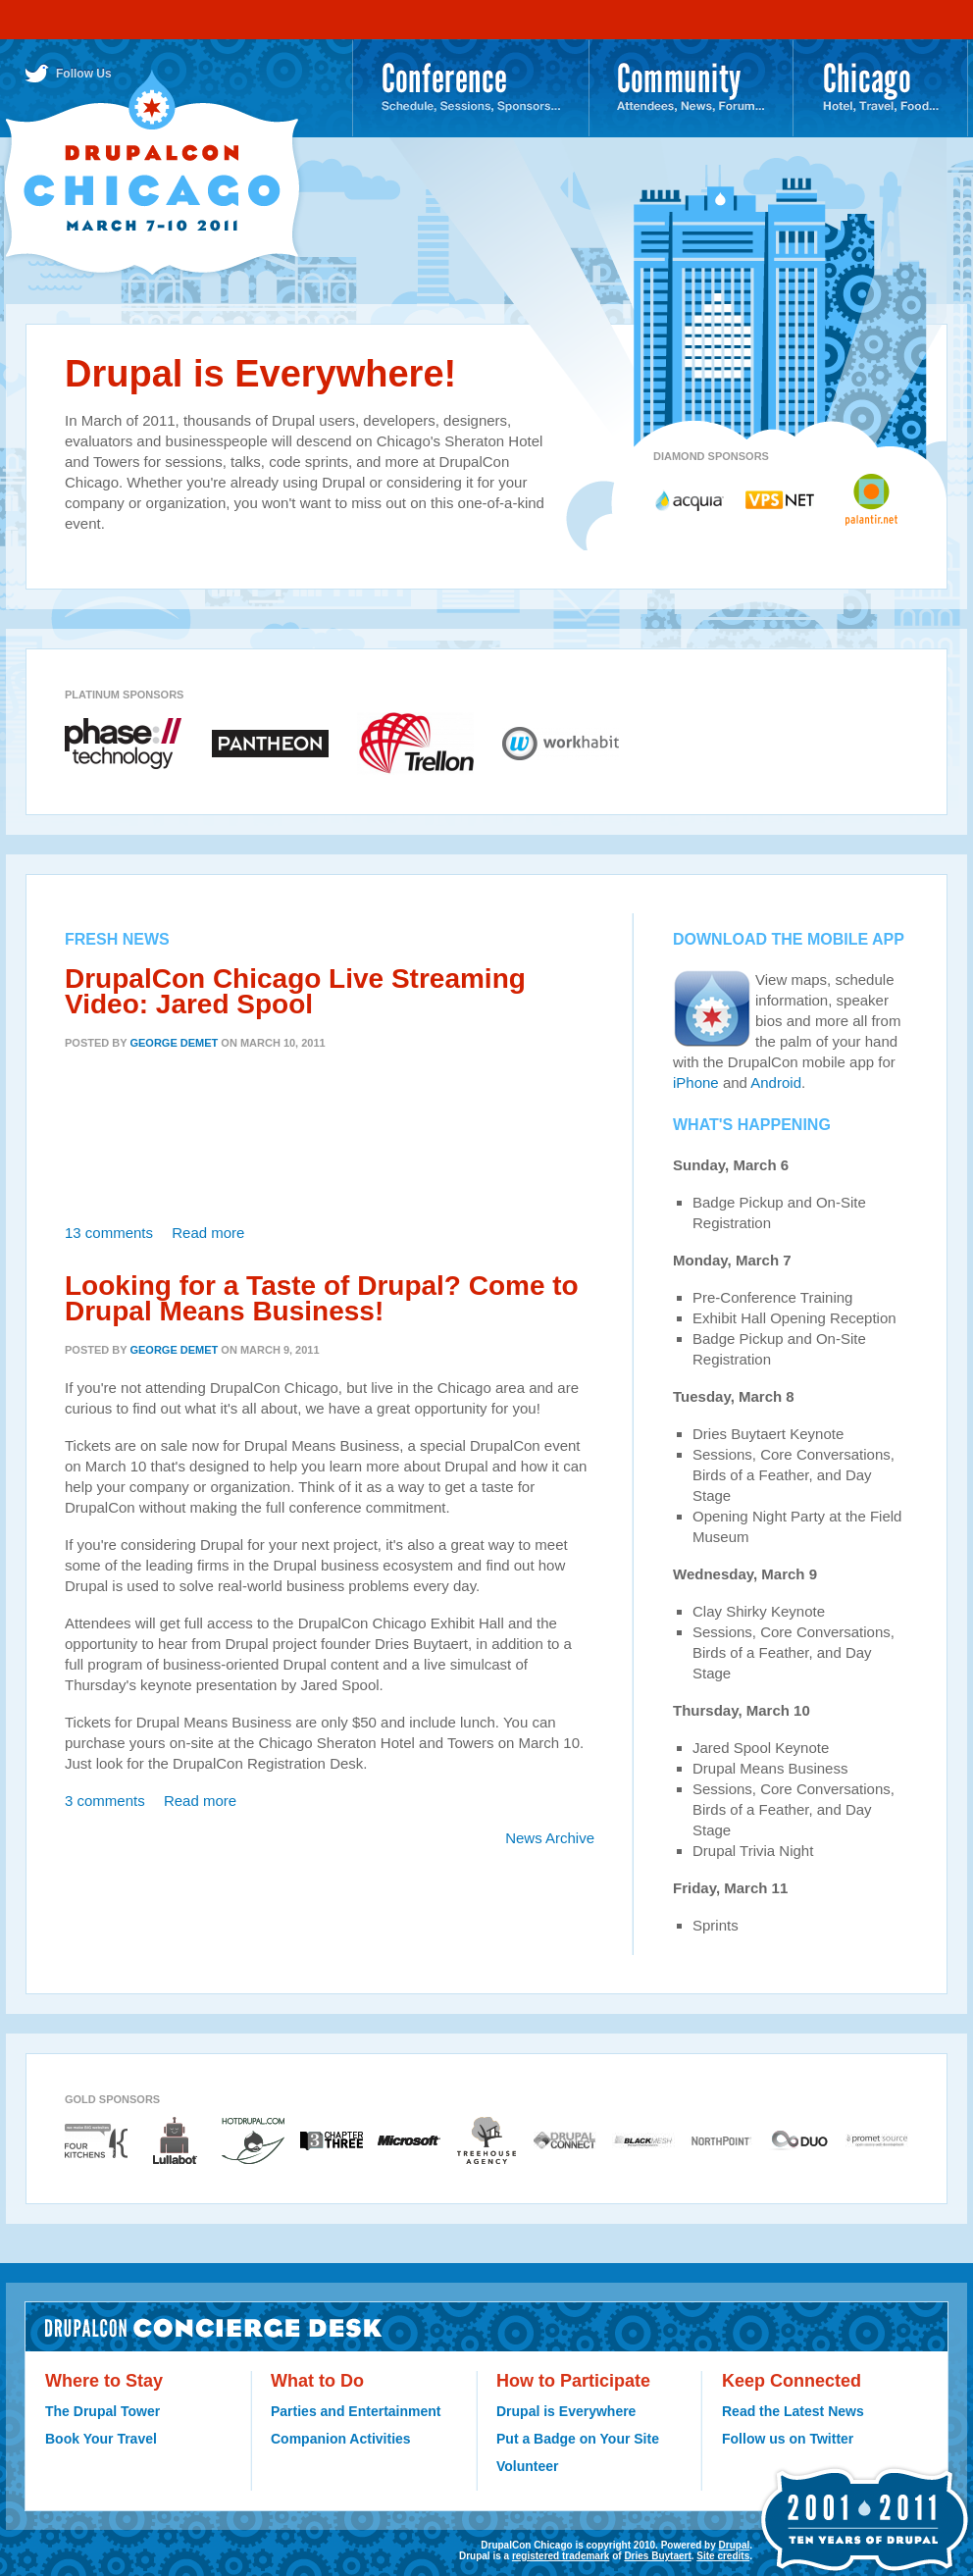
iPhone (696, 1082)
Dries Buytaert (657, 2555)
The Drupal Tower (102, 2411)
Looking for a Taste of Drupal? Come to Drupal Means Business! (322, 1298)
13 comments (109, 1232)
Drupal (734, 2545)
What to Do (317, 2381)
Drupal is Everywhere (566, 2411)
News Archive (549, 1837)
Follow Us (84, 73)
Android (775, 1082)
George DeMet (173, 1043)
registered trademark (561, 2555)
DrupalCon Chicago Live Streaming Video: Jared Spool (295, 991)
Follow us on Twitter (787, 2439)
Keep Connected (791, 2381)
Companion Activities (341, 2439)
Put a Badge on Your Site (577, 2439)
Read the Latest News (793, 2411)
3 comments (105, 1800)
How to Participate (573, 2381)
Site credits (722, 2555)
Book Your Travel (101, 2439)
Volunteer (527, 2466)
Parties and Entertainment (356, 2411)
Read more (208, 1232)
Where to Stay (104, 2381)
